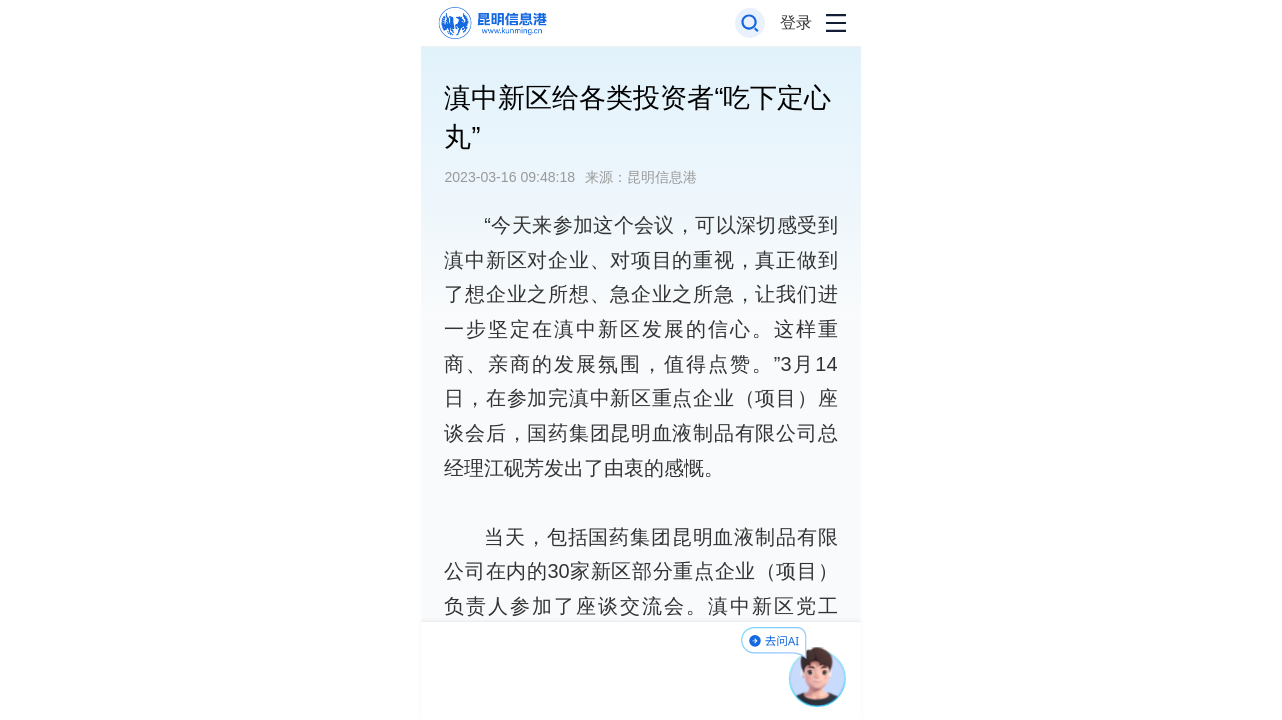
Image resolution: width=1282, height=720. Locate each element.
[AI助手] (818, 677)
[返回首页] (491, 23)
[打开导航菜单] (836, 23)
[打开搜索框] (750, 23)
